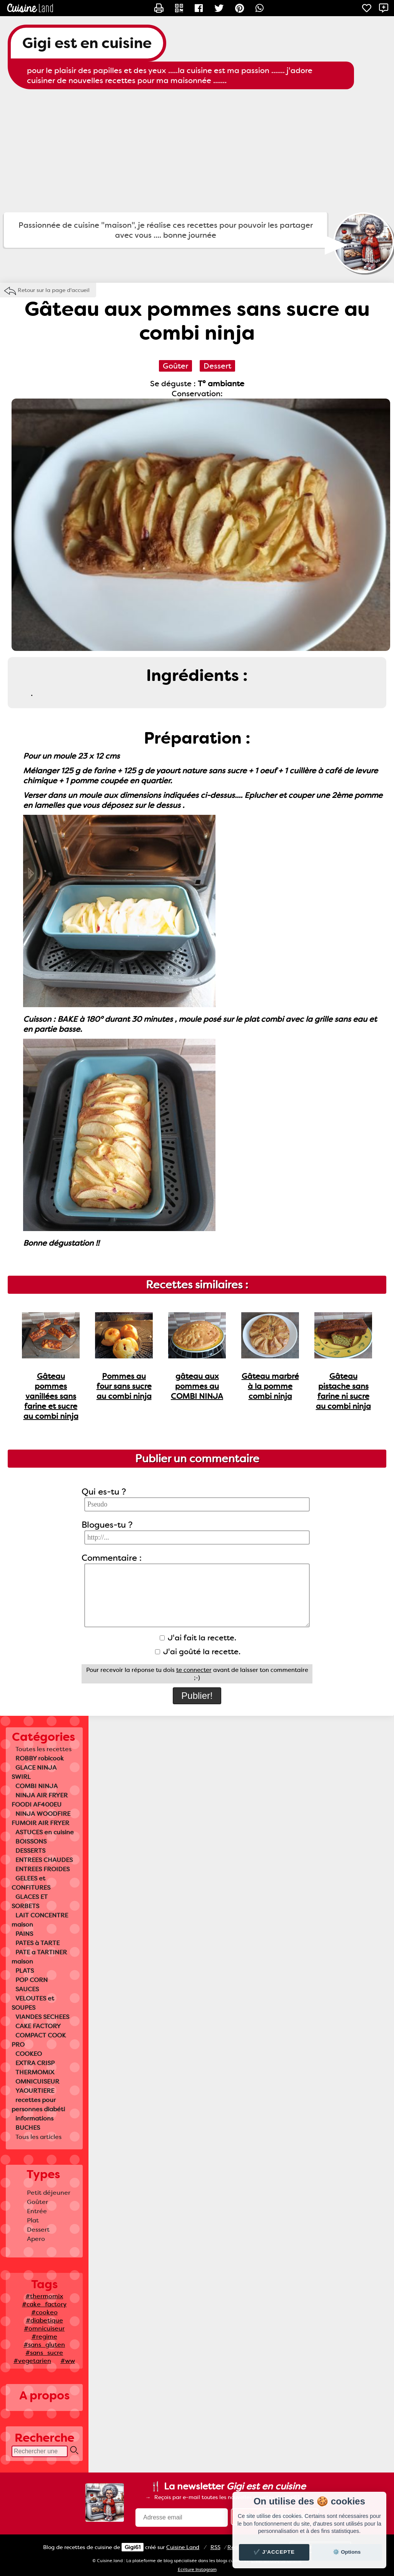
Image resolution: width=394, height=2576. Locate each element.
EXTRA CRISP (35, 2063)
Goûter (37, 2202)
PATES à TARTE (37, 1943)
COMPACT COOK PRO (39, 2040)
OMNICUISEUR (37, 2081)
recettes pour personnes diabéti (38, 2104)
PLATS (24, 1971)
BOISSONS (31, 1841)
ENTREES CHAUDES (44, 1860)
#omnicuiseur (44, 2328)
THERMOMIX (34, 2072)
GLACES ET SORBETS (30, 1901)
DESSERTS (30, 1851)
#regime (44, 2336)
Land (182, 2547)
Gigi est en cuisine (87, 43)
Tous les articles (38, 2137)
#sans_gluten (44, 2345)
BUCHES (27, 2128)
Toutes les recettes (43, 1749)
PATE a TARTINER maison (39, 1956)
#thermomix (44, 2296)
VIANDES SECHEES (42, 2017)
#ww (67, 2361)
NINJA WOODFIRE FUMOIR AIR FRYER (41, 1818)
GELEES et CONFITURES (31, 1883)
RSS (215, 2547)
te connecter (194, 1670)
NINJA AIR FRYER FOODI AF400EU (40, 1800)
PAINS (24, 1934)
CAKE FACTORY (38, 2026)
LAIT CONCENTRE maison (40, 1920)
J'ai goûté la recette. (197, 1652)
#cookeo (44, 2312)
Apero (36, 2239)
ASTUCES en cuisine (44, 1832)
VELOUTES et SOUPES (33, 2003)
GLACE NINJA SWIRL (34, 1772)
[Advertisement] (197, 151)
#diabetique (44, 2320)
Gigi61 (132, 2547)
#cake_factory (44, 2304)
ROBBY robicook (39, 1758)
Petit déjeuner (48, 2193)
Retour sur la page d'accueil (54, 290)
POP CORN (31, 1980)
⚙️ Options (347, 2552)
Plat (33, 2220)
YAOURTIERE (34, 2091)
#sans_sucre (44, 2353)
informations (34, 2118)
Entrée (37, 2211)
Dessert (38, 2230)
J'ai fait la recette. (198, 1638)
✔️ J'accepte (274, 2552)
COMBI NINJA (36, 1786)
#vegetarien (32, 2361)
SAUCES (27, 1989)
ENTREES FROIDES (42, 1869)
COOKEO (28, 2054)
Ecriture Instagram (197, 2569)
